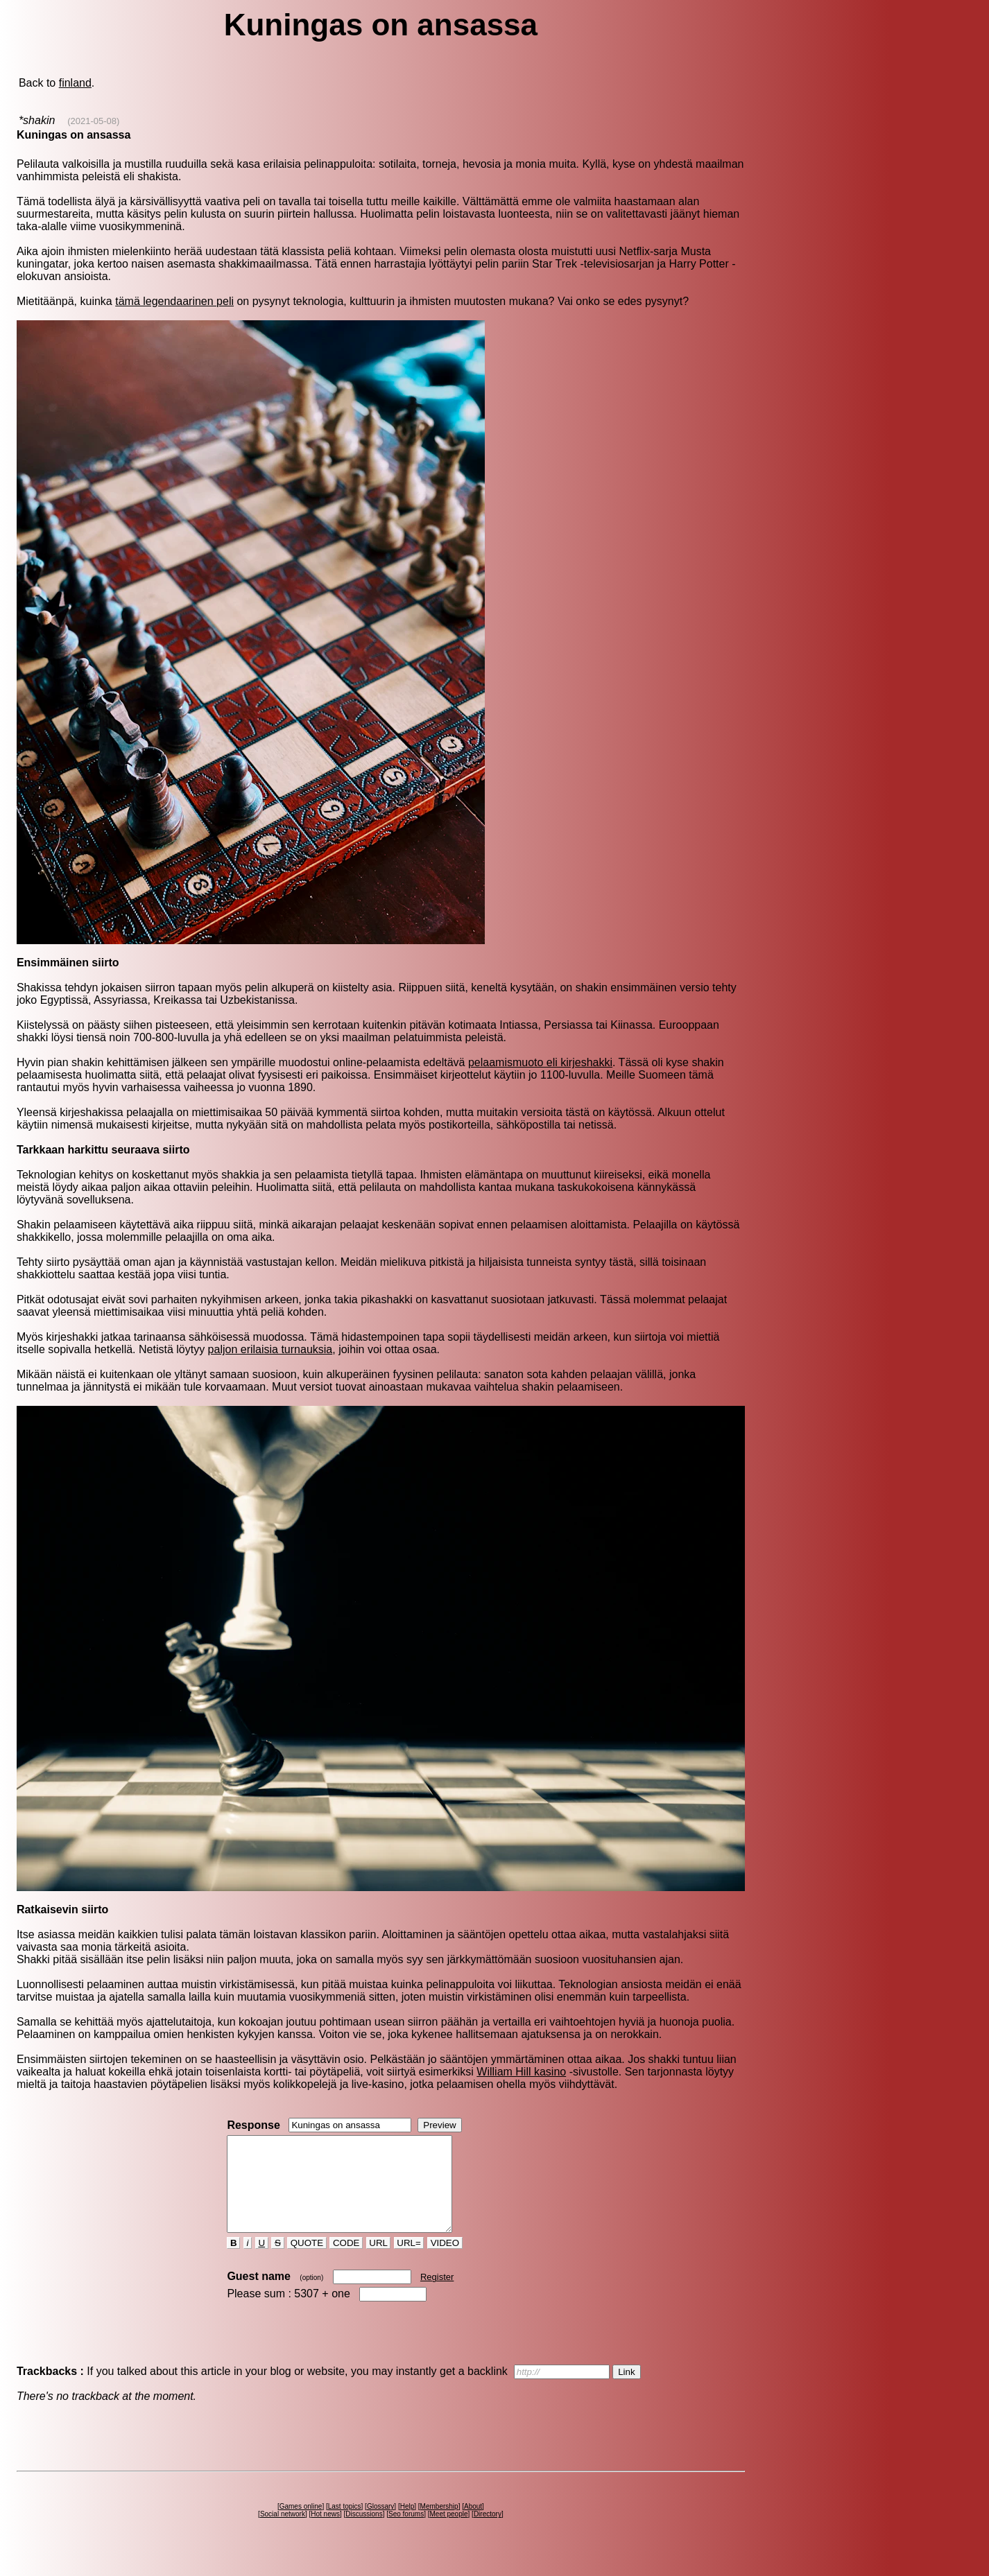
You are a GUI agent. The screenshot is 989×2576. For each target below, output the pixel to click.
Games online (301, 2525)
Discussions (363, 2532)
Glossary (380, 2525)
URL (378, 2261)
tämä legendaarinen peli (174, 301)
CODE (346, 2261)
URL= (409, 2261)
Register (437, 2295)
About (473, 2525)
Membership (439, 2525)
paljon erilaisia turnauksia (270, 1349)
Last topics (344, 2525)
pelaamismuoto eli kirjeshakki (540, 1062)
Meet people (448, 2532)
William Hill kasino (521, 2072)
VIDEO (445, 2261)
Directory (487, 2532)
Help (407, 2525)
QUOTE (307, 2261)
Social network (282, 2532)
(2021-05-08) (93, 121)
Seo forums (406, 2532)
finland (75, 83)
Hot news (325, 2532)
